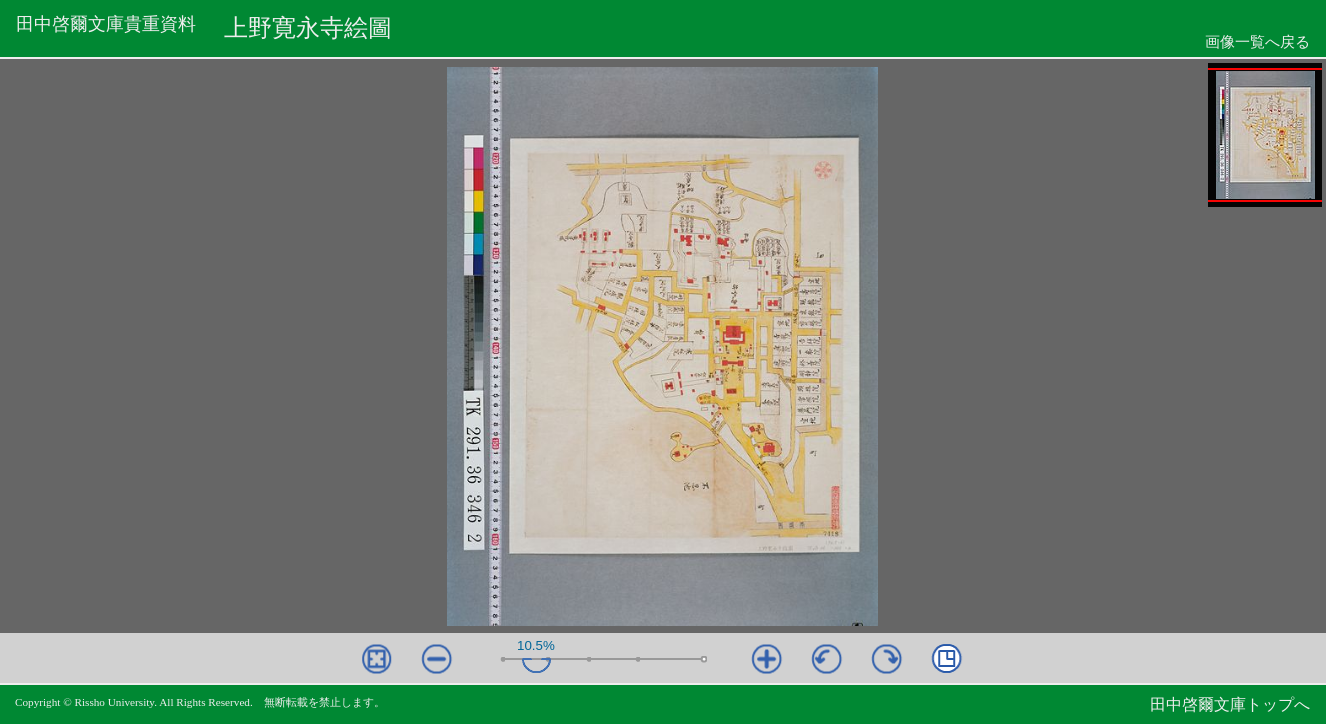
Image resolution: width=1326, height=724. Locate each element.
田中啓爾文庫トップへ (1230, 704)
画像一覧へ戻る (1257, 41)
